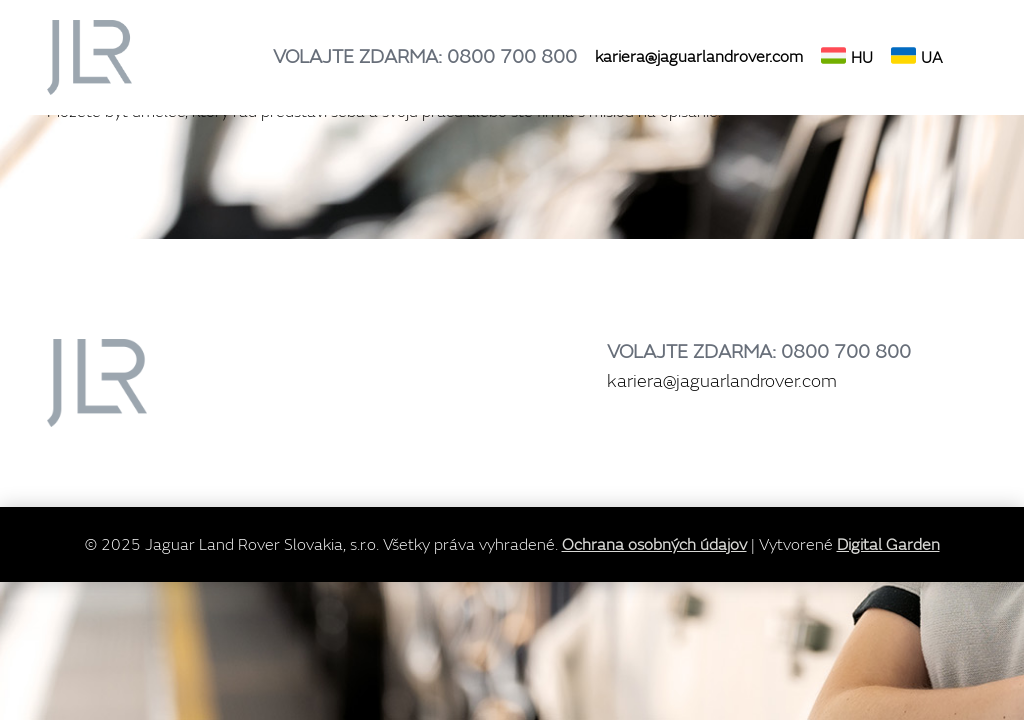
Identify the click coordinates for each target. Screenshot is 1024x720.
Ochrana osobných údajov (654, 545)
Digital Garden (888, 545)
